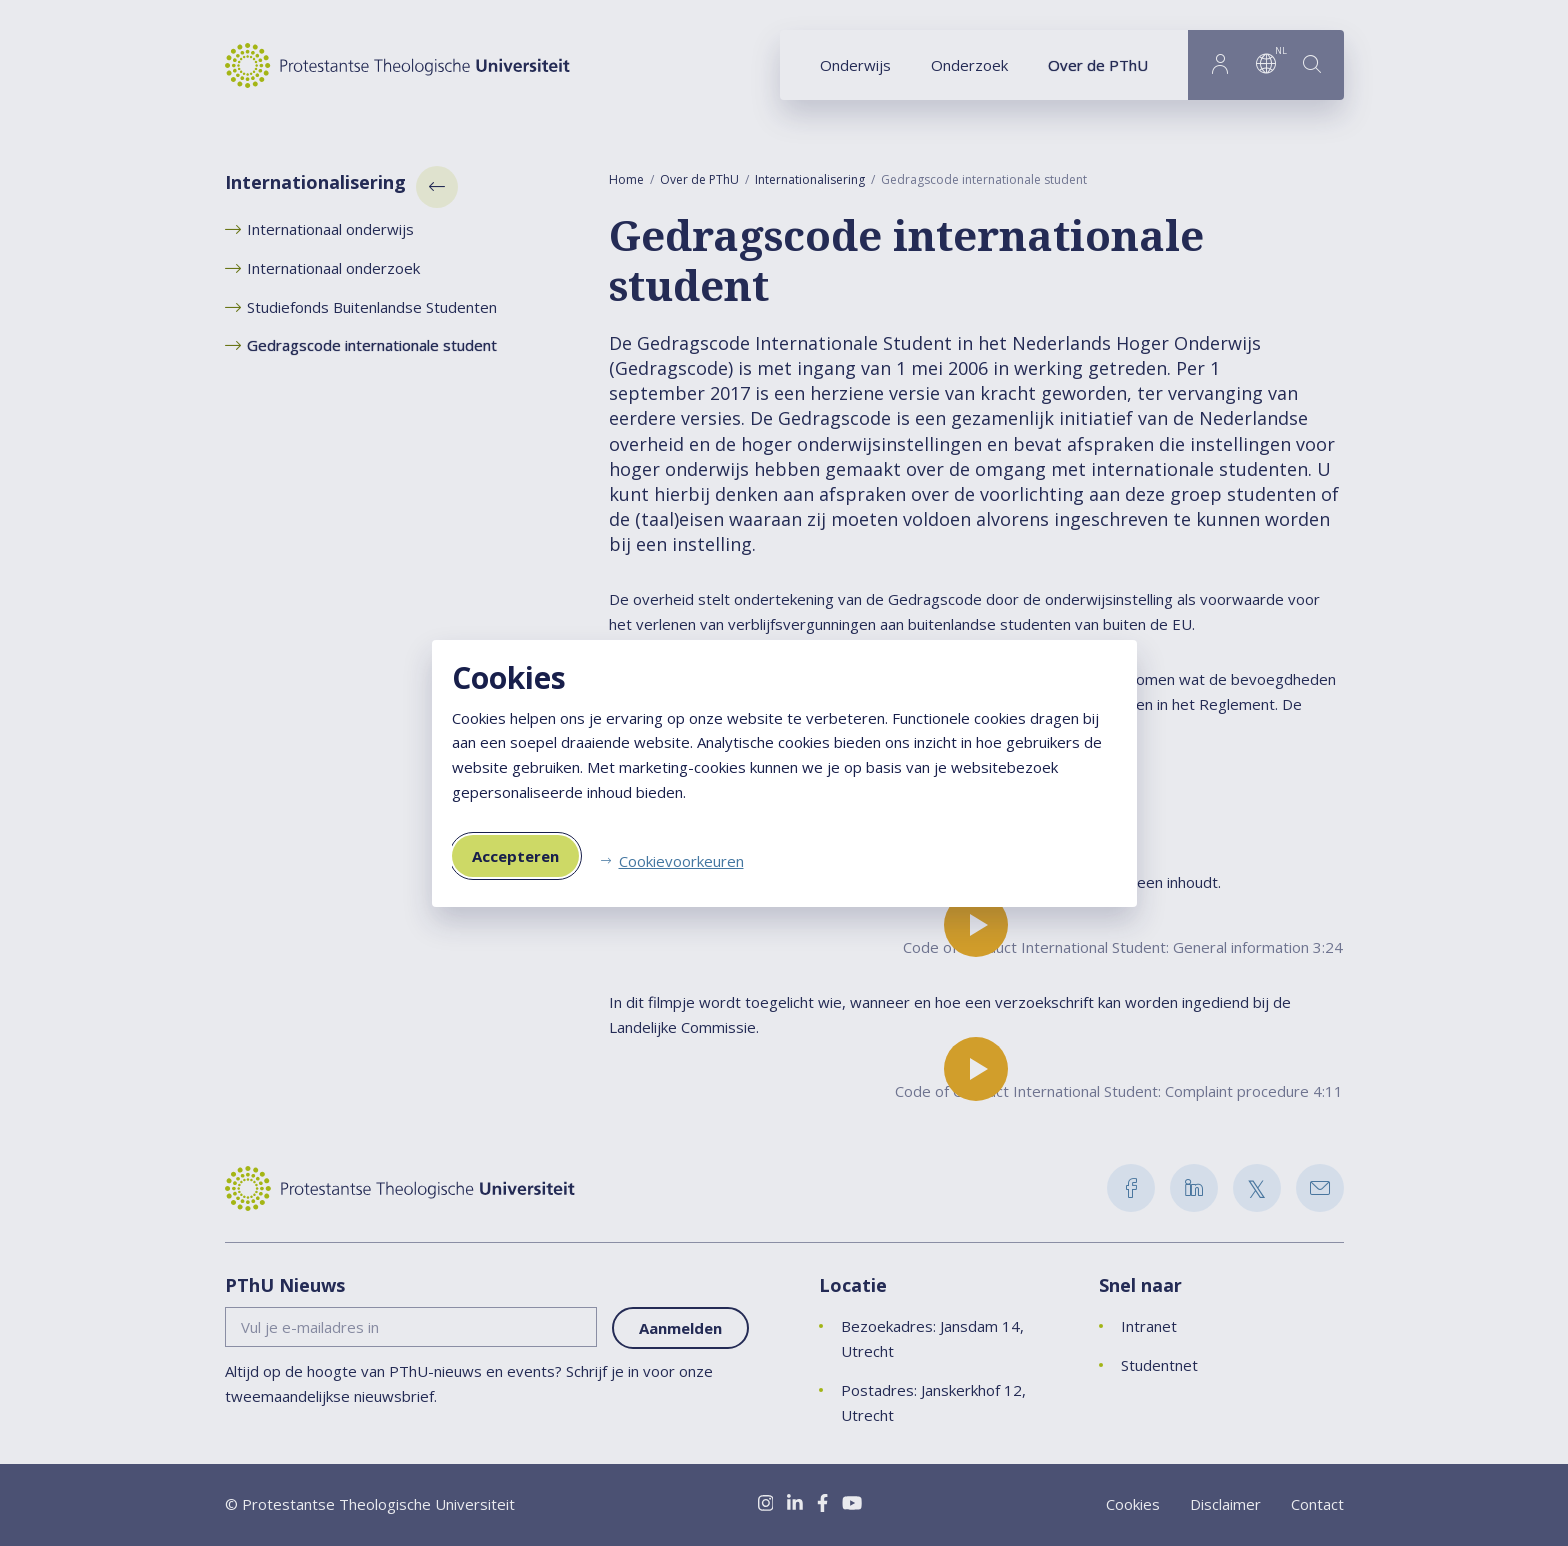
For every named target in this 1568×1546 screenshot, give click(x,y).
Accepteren (515, 856)
